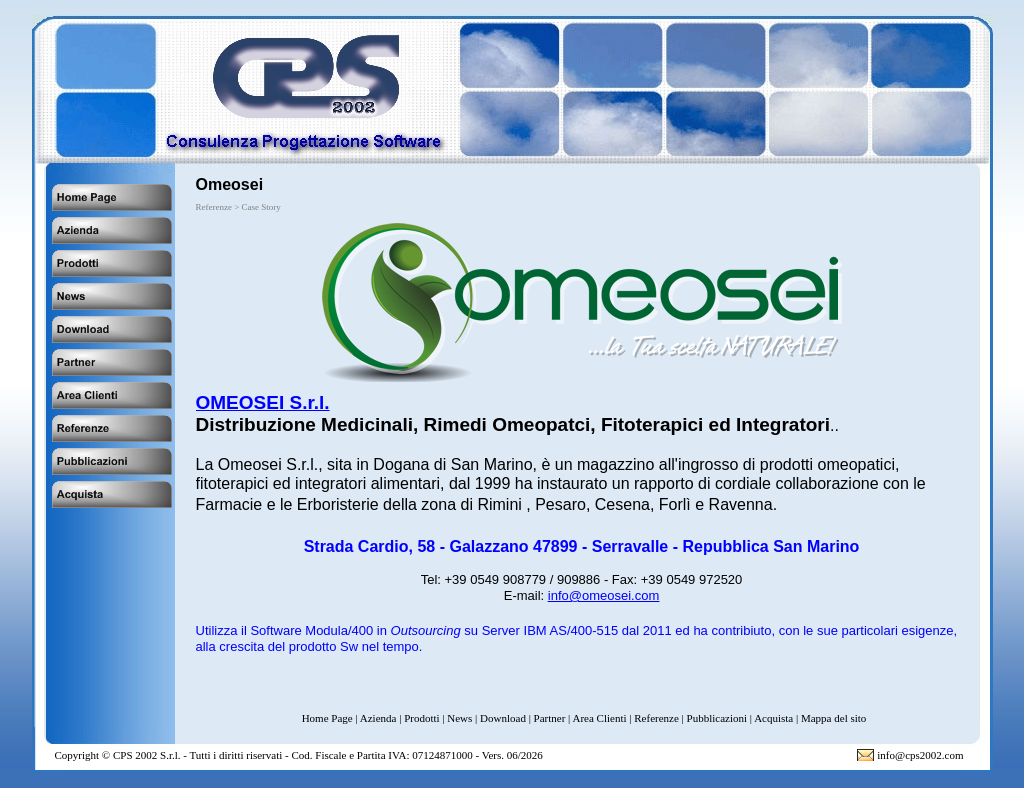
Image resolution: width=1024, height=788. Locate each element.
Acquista (773, 718)
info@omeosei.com (603, 595)
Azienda (378, 718)
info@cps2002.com (920, 755)
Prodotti (421, 718)
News (459, 718)
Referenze (656, 718)
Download (503, 718)
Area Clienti (599, 718)
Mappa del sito (833, 718)
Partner (550, 718)
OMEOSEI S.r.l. (263, 402)
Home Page (327, 718)
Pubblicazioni (717, 718)
